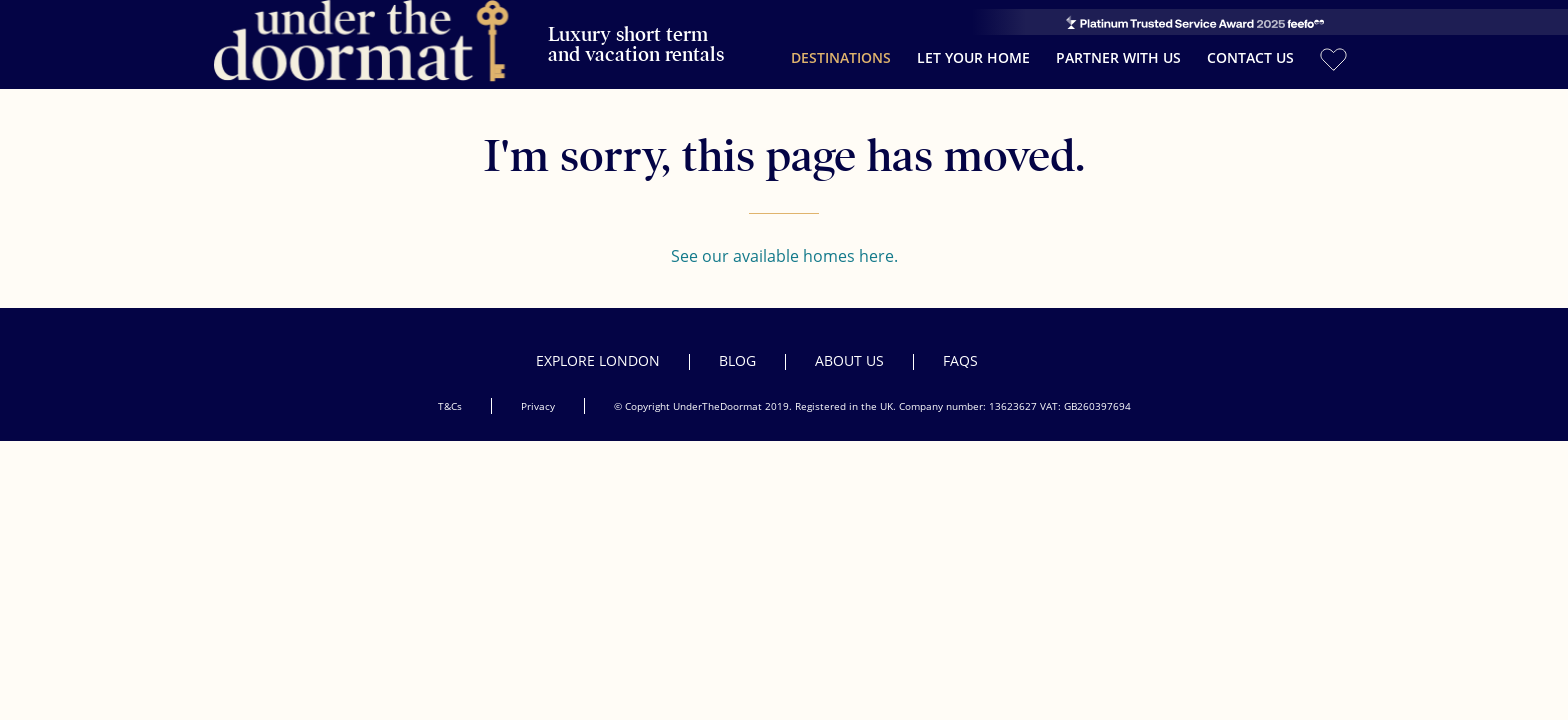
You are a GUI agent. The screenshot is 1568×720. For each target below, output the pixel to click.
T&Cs (450, 389)
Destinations (841, 49)
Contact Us (1250, 49)
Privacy (538, 389)
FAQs (960, 343)
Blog (737, 343)
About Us (849, 343)
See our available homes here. (784, 239)
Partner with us (1118, 49)
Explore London (598, 343)
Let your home (973, 49)
